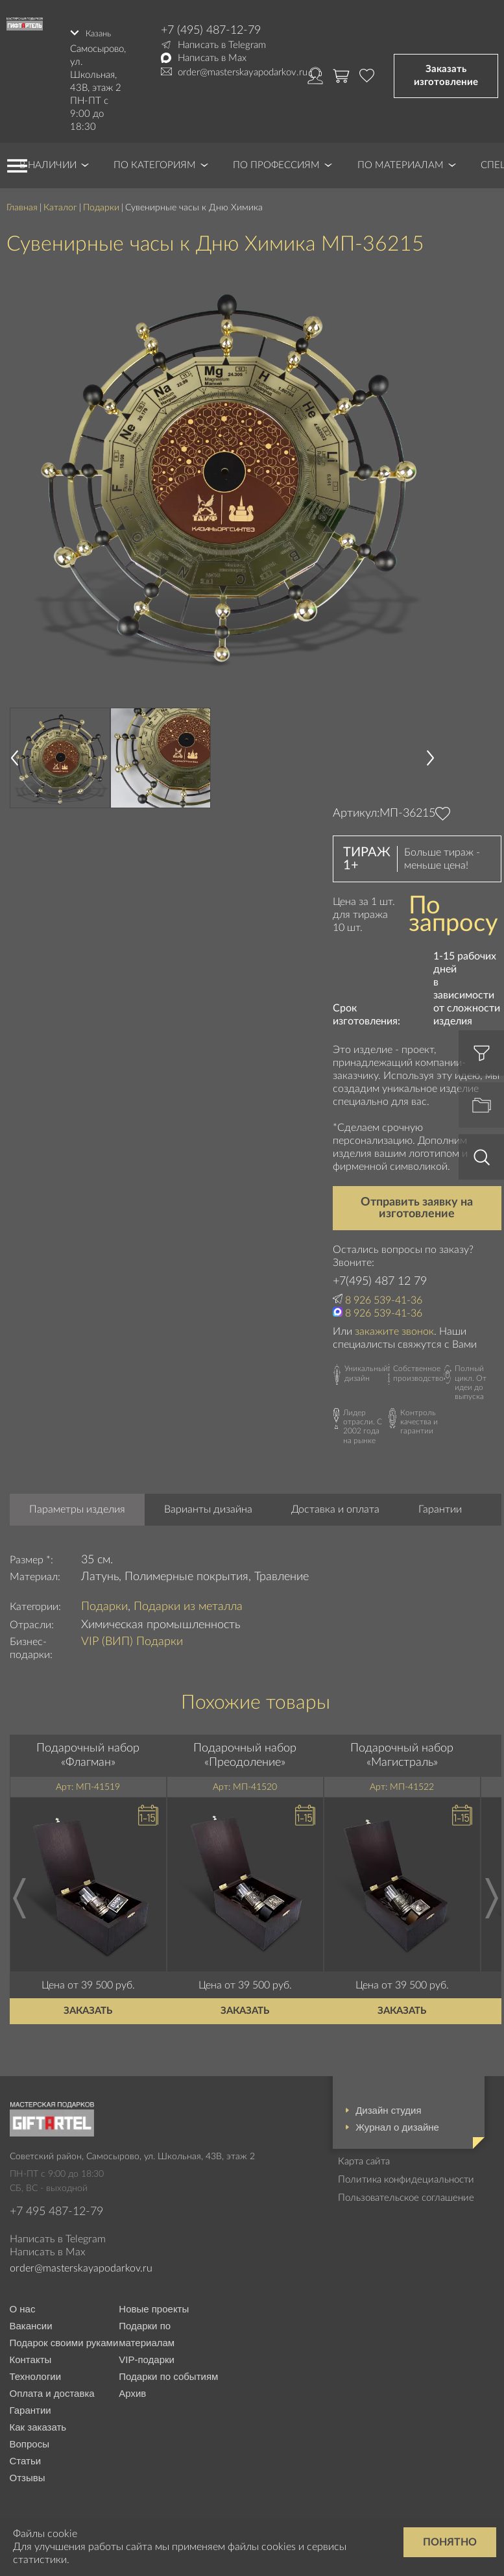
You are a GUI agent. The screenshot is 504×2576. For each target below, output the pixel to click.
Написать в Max (212, 58)
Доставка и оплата (335, 1503)
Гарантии (440, 1503)
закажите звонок (394, 1325)
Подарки (101, 201)
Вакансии (31, 2319)
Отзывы (27, 2471)
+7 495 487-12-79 (56, 2206)
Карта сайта (364, 2156)
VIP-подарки (146, 2353)
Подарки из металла (188, 1601)
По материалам (400, 159)
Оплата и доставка (52, 2387)
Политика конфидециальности (406, 2174)
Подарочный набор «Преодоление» (244, 1750)
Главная (22, 201)
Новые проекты (154, 2303)
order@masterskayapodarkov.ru (242, 72)
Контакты (31, 2353)
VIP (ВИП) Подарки (132, 1636)
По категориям (155, 159)
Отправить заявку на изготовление (417, 1201)
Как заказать (38, 2421)
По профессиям (276, 159)
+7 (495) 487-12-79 (211, 30)
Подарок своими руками (64, 2336)
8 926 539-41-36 (383, 1294)
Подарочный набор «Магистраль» (401, 1750)
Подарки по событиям (168, 2370)
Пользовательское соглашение (406, 2192)
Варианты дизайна (208, 1503)
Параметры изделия (77, 1503)
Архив (132, 2387)
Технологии (36, 2370)
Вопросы (29, 2438)
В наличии (48, 159)
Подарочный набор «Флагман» (87, 1750)
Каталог (60, 201)
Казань (100, 30)
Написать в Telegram (222, 45)
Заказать (88, 2005)
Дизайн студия (388, 2104)
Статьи (26, 2454)
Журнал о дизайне (397, 2121)
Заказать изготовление (446, 72)
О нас (23, 2303)
